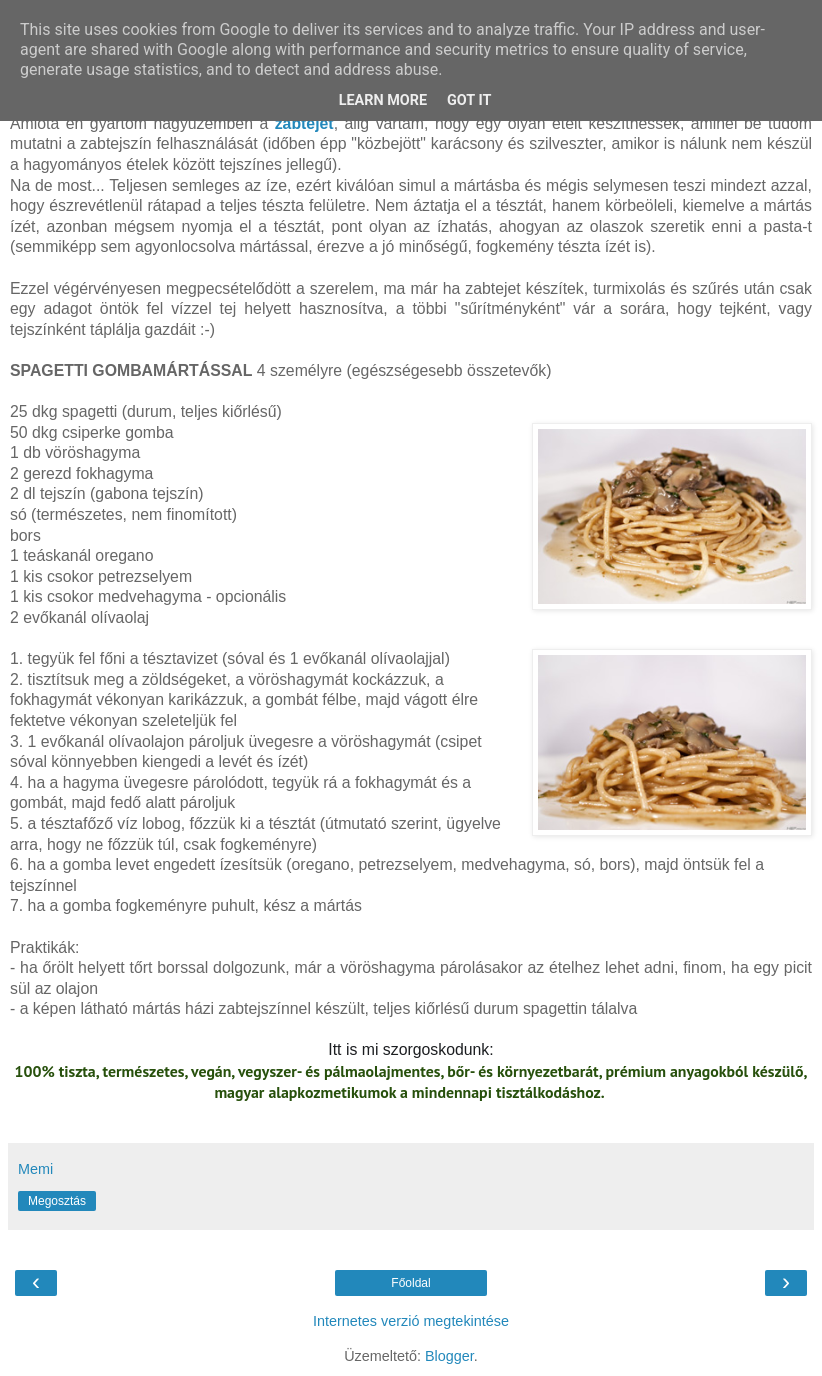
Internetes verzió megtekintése (411, 1321)
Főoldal (410, 1283)
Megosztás (57, 1201)
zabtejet (304, 123)
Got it (469, 100)
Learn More (383, 100)
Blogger (449, 1356)
